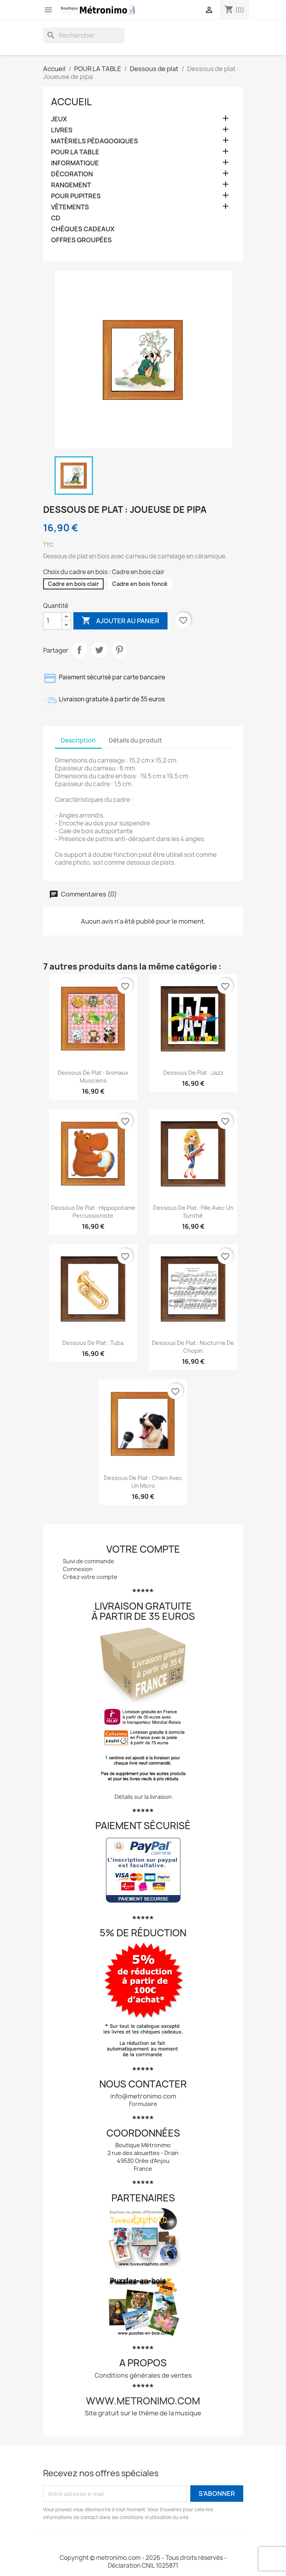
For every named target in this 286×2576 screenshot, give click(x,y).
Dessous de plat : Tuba (93, 1343)
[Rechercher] (84, 35)
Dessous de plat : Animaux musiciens (93, 1076)
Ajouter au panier (120, 621)
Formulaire (143, 2104)
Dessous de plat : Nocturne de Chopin (193, 1346)
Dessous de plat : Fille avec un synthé (193, 1211)
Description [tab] (78, 740)
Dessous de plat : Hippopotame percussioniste (93, 1211)
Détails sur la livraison (143, 1796)
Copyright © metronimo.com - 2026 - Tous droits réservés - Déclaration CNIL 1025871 (143, 2562)
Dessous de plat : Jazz (193, 1072)
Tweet (99, 650)
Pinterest (119, 650)
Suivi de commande (88, 1561)
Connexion (78, 1569)
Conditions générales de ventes (143, 2375)
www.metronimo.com (143, 2401)
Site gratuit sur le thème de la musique (143, 2413)
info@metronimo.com (143, 2096)
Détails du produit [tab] (135, 740)
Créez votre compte (90, 1577)
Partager (79, 650)
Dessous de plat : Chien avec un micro (143, 1481)
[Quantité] (52, 620)
